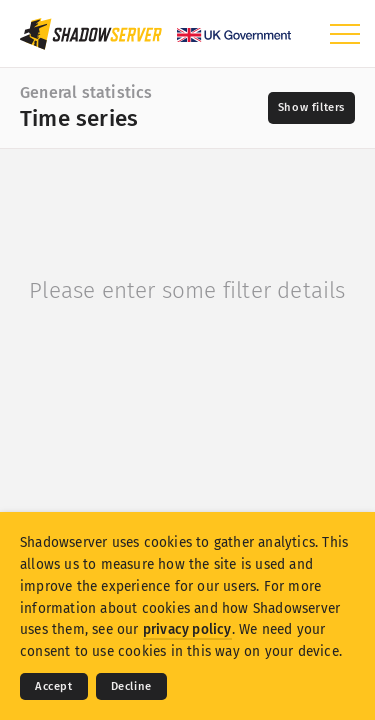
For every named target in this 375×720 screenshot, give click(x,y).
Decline (131, 686)
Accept (54, 686)
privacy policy (187, 629)
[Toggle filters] (311, 108)
